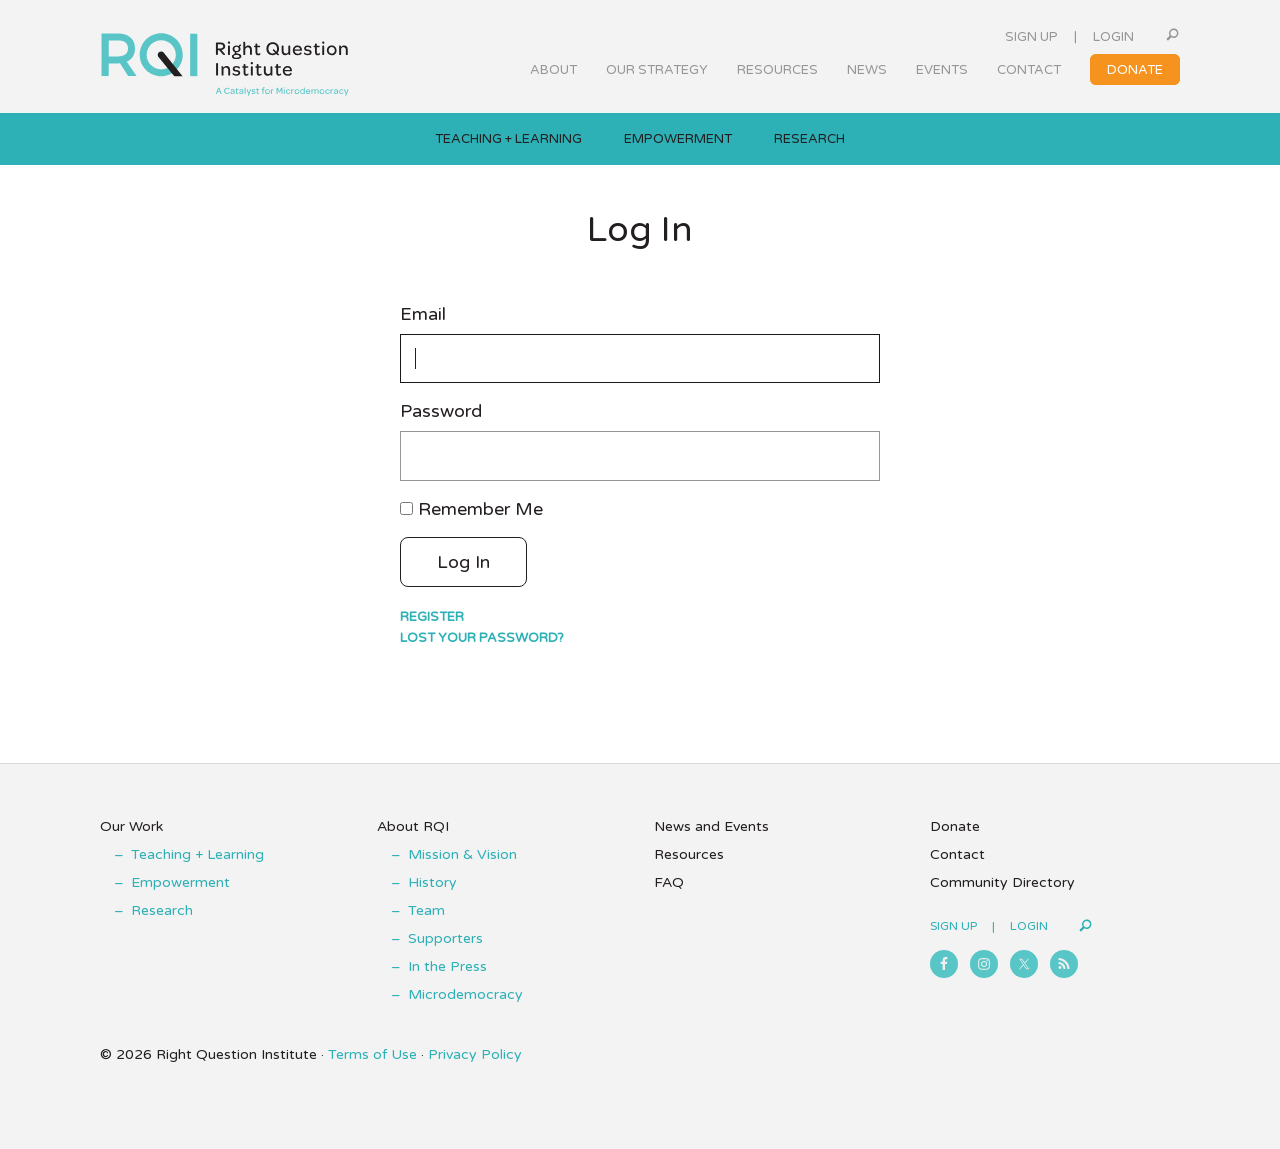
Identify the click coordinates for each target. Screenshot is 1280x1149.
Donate (955, 826)
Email (423, 314)
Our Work (131, 826)
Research (162, 910)
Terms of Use (372, 1054)
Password (441, 411)
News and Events (711, 826)
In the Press (447, 966)
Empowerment (180, 882)
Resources (689, 854)
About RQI (413, 826)
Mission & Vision (462, 854)
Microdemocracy (465, 994)
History (432, 882)
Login (1113, 37)
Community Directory (1002, 882)
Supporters (445, 938)
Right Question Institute (225, 57)
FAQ (669, 882)
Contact (957, 854)
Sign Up (1031, 37)
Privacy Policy (475, 1054)
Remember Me (480, 509)
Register (432, 617)
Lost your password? (482, 638)
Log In (463, 562)
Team (426, 910)
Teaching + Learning (197, 854)
